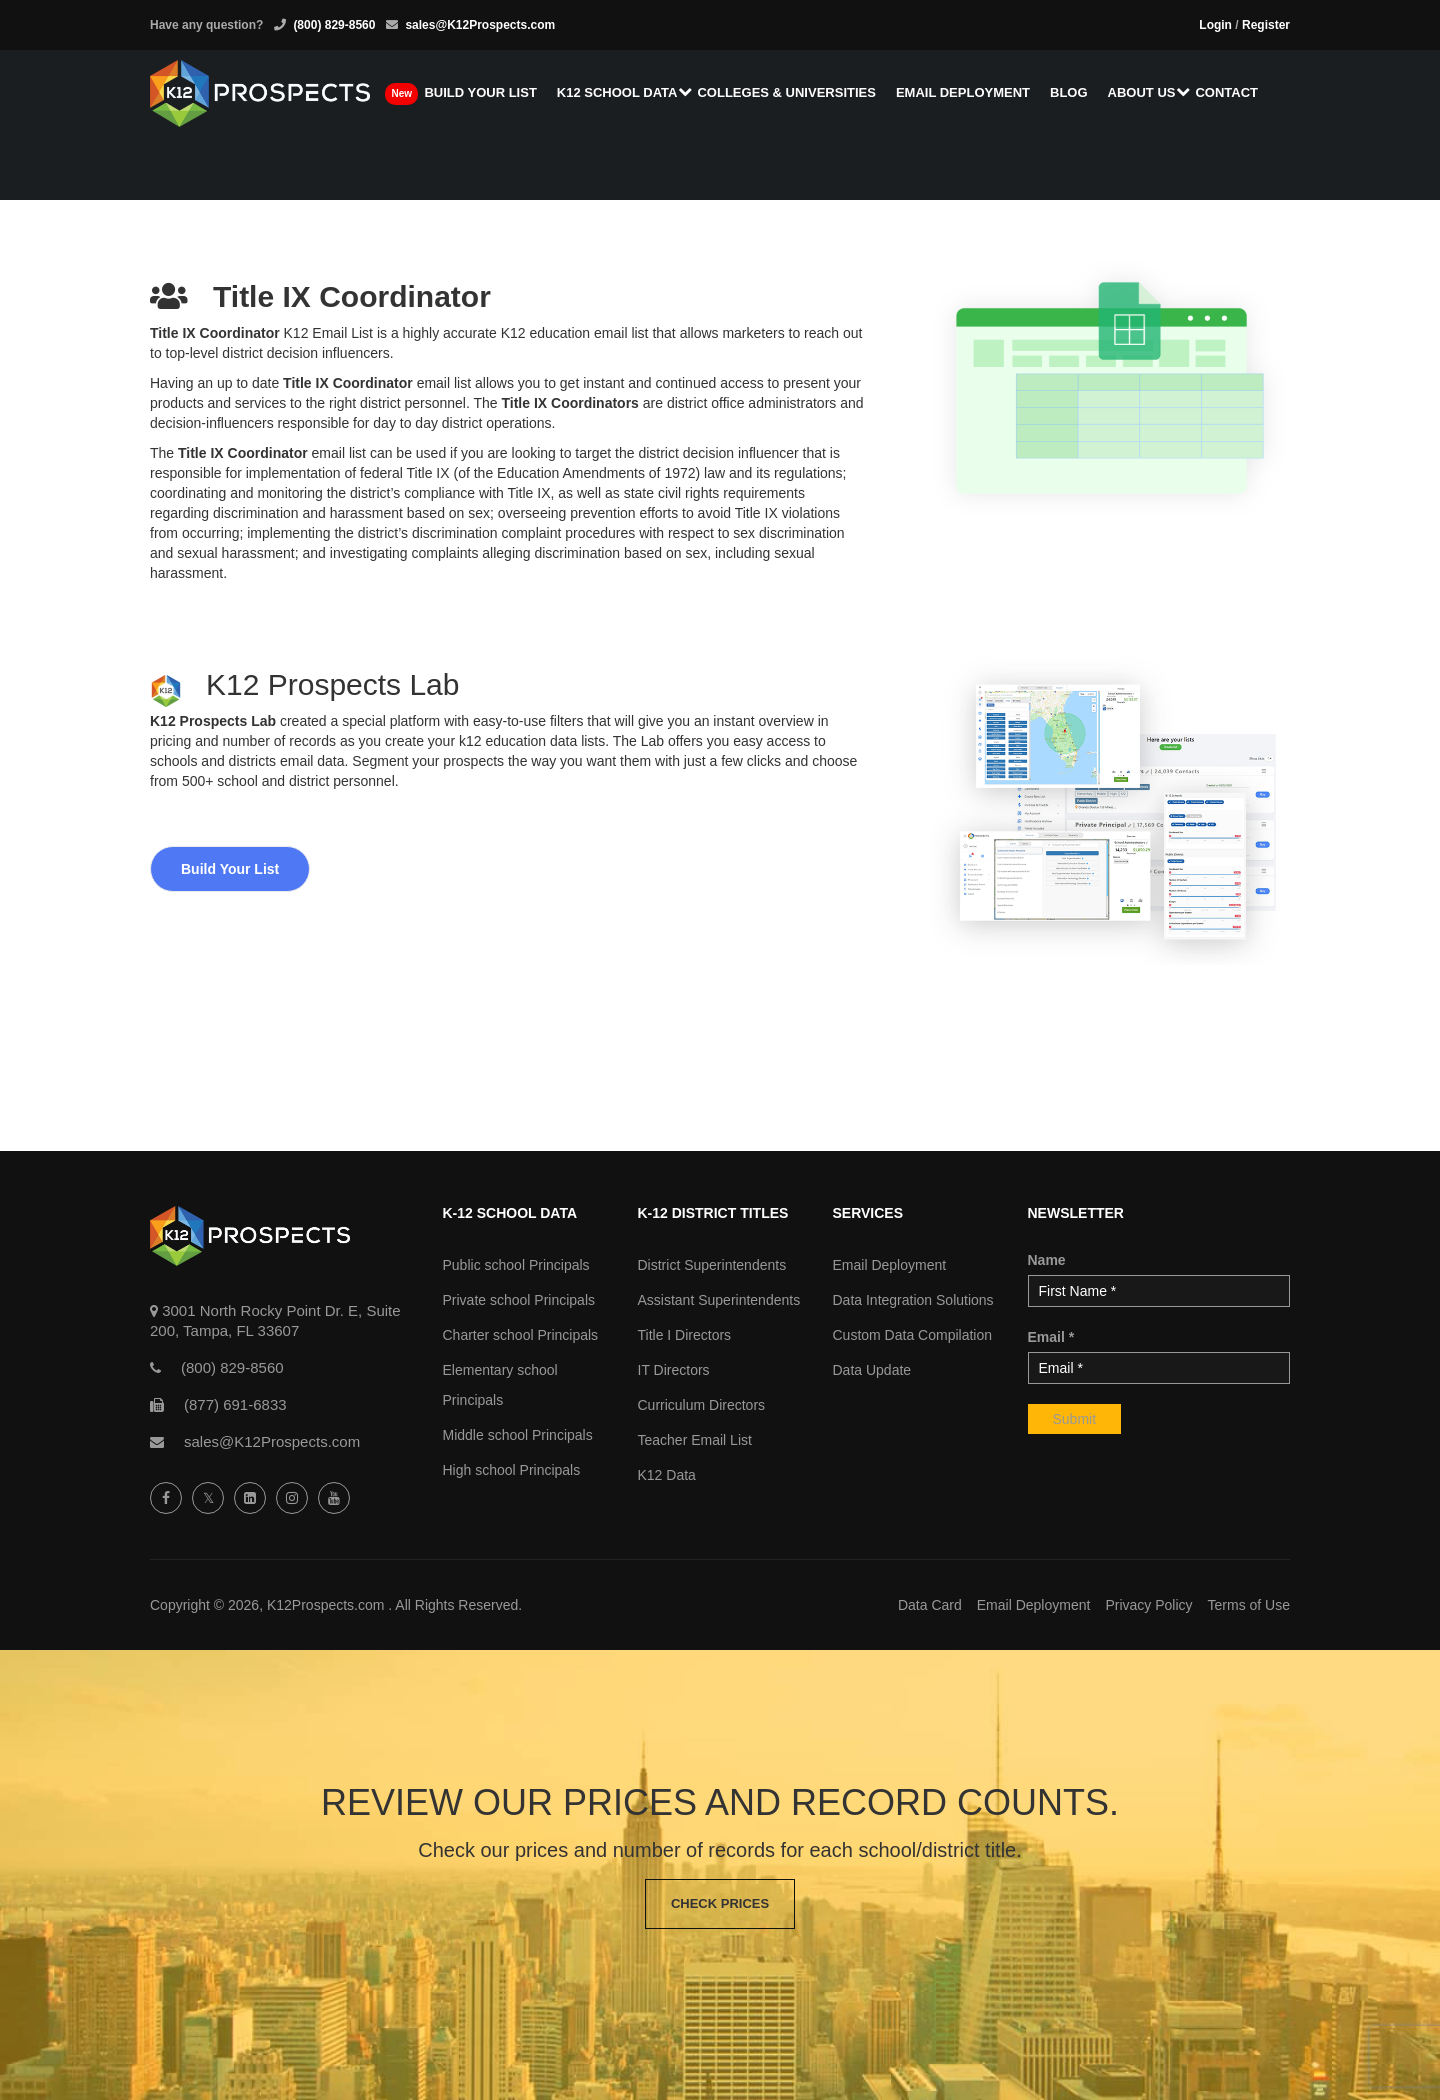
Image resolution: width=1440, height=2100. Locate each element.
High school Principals (512, 1470)
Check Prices (720, 1903)
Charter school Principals (521, 1335)
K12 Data (667, 1475)
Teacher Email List (695, 1440)
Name (1047, 1260)
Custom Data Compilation (913, 1335)
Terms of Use (1249, 1605)
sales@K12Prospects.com (480, 25)
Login (1215, 25)
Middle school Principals (518, 1435)
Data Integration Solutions (913, 1300)
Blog (1069, 92)
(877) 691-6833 (235, 1404)
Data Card (930, 1605)
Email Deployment (963, 92)
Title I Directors (685, 1335)
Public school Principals (516, 1265)
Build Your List (230, 869)
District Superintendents (712, 1265)
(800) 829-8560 (334, 25)
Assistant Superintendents (719, 1300)
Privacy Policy (1148, 1605)
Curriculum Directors (702, 1405)
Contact (1226, 92)
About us (1142, 92)
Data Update (872, 1370)
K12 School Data (617, 92)
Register (1266, 25)
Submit (1075, 1419)
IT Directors (674, 1370)
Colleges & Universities (786, 92)
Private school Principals (519, 1300)
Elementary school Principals (500, 1385)
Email (1051, 1337)
